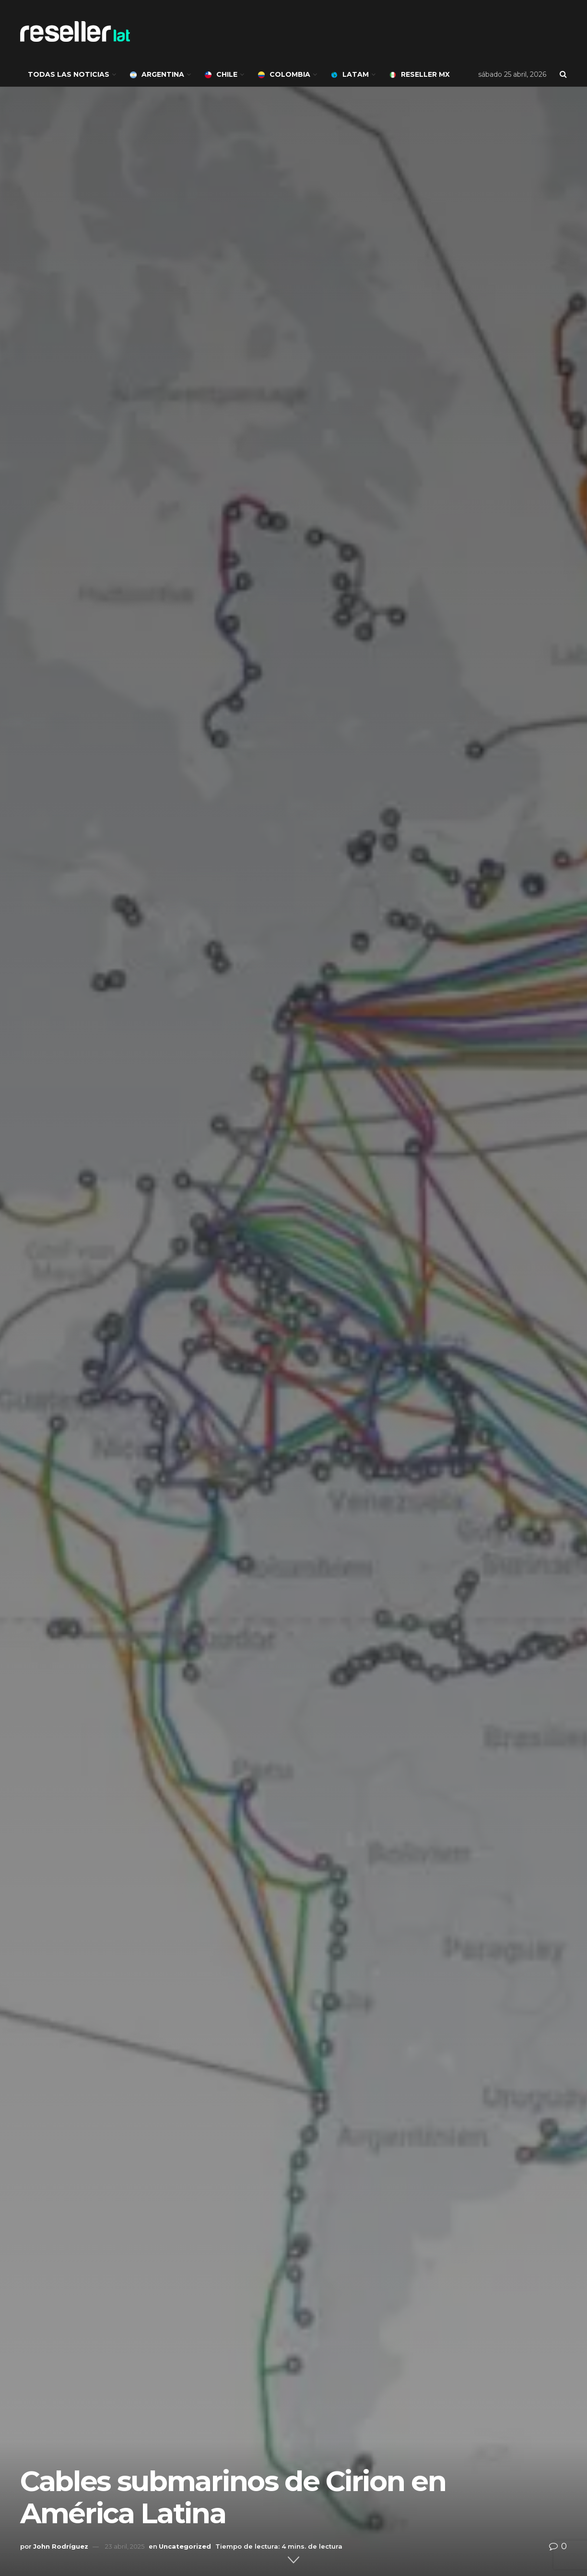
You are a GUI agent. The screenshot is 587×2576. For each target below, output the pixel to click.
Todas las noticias (68, 74)
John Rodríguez (60, 2546)
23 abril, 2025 (124, 2546)
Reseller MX (419, 74)
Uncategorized (185, 2546)
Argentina (157, 74)
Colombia (284, 74)
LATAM (350, 74)
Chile (221, 74)
